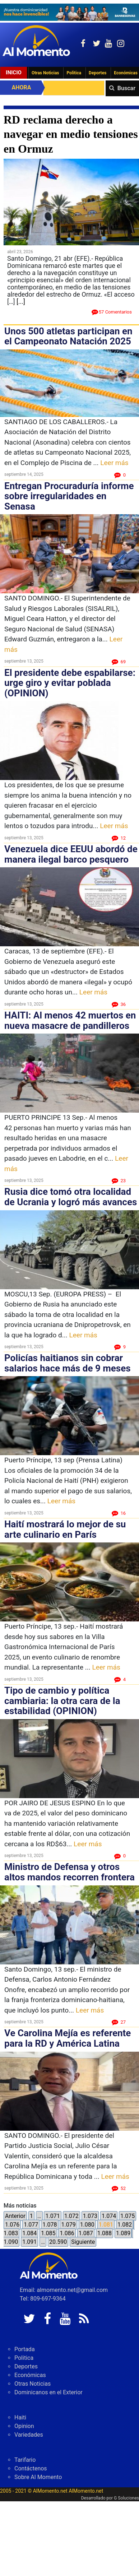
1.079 (68, 2224)
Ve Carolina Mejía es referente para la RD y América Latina (67, 2038)
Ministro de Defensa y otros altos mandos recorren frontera (69, 1872)
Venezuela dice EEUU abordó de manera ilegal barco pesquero (71, 854)
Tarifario (25, 2459)
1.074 (109, 2216)
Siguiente (83, 2241)
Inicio (14, 72)
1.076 (12, 2224)
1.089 (123, 2233)
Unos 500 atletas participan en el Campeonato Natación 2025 (68, 336)
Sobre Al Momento (38, 2477)
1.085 (48, 2233)
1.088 (104, 2233)
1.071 (52, 2216)
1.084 (29, 2233)
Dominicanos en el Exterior (48, 2392)
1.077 (31, 2224)
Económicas (30, 2375)
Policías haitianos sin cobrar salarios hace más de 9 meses (67, 1363)
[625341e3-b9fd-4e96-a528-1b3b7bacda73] (69, 12)
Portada (24, 2349)
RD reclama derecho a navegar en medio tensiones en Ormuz (71, 134)
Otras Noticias (45, 72)
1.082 (124, 2224)
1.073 (90, 2216)
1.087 (86, 2233)
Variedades (28, 2434)
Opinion (24, 2426)
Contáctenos (30, 2468)
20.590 (58, 2241)
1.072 (71, 2216)
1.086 (67, 2233)
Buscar (126, 88)
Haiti (20, 2417)
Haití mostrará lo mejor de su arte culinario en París (65, 1529)
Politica (73, 72)
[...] (21, 301)
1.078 (49, 2224)
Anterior (15, 2216)
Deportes (97, 72)
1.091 (29, 2241)
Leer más (114, 463)
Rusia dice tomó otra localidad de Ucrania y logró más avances (70, 1196)
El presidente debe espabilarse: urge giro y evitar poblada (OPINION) (69, 682)
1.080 (87, 2224)
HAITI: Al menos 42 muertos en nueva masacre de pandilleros (70, 1020)
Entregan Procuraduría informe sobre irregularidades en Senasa (69, 496)
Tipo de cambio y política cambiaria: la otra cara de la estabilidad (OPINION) (62, 1700)
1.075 (127, 2216)
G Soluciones (126, 2498)
